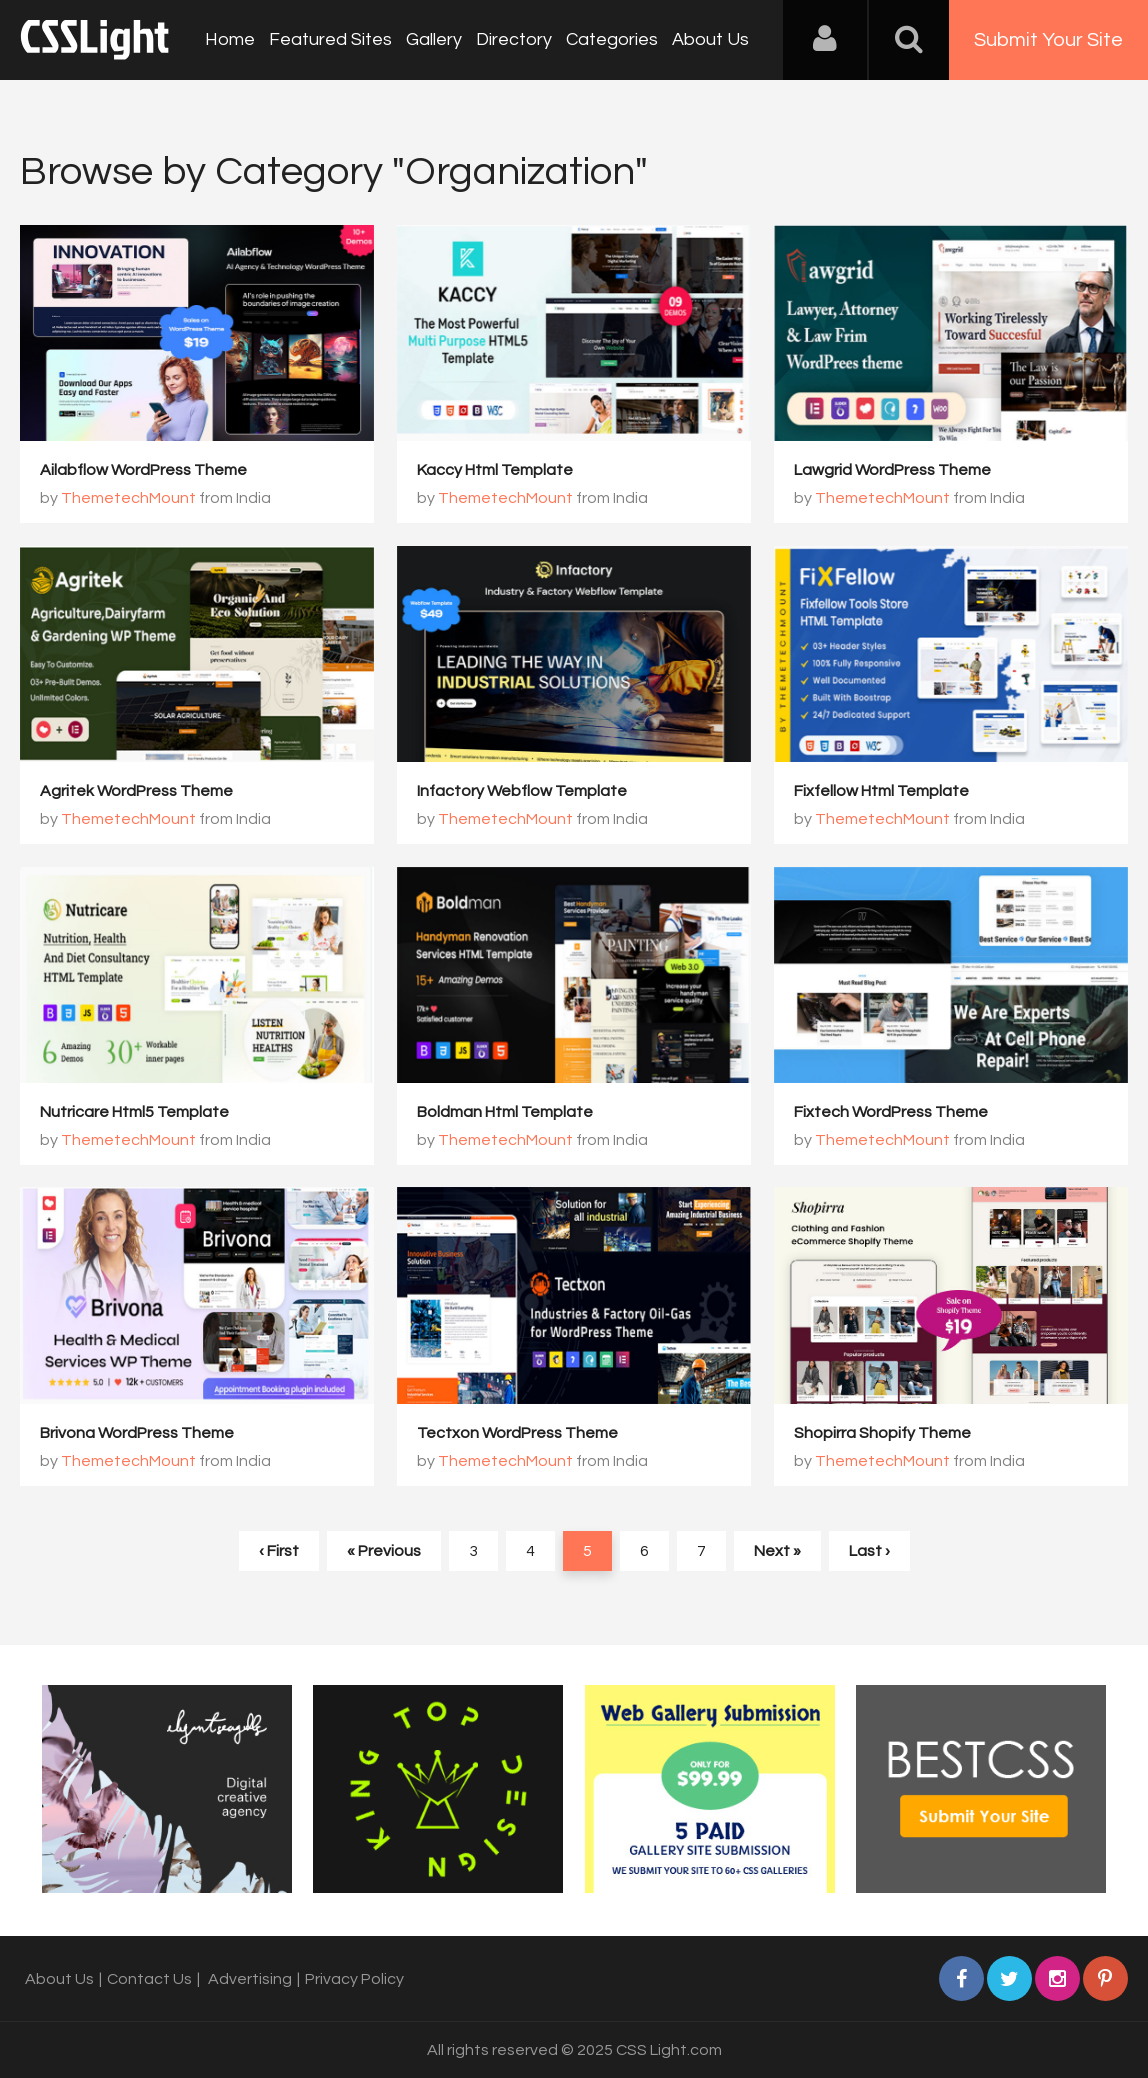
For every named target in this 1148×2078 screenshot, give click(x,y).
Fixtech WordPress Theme (891, 1112)
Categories (612, 39)
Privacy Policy (354, 1979)
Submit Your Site (1048, 40)
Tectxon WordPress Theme (517, 1433)
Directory (514, 39)
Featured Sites (330, 39)
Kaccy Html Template (495, 470)
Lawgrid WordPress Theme (892, 470)
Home (230, 39)
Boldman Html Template (505, 1112)
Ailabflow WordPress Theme (143, 470)
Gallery (434, 39)
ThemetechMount (128, 498)
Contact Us (149, 1979)
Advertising (250, 1979)
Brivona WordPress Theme (137, 1433)
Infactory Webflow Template (522, 791)
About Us (710, 39)
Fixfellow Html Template (881, 791)
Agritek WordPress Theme (136, 791)
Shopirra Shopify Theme (882, 1433)
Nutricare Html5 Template (134, 1112)
